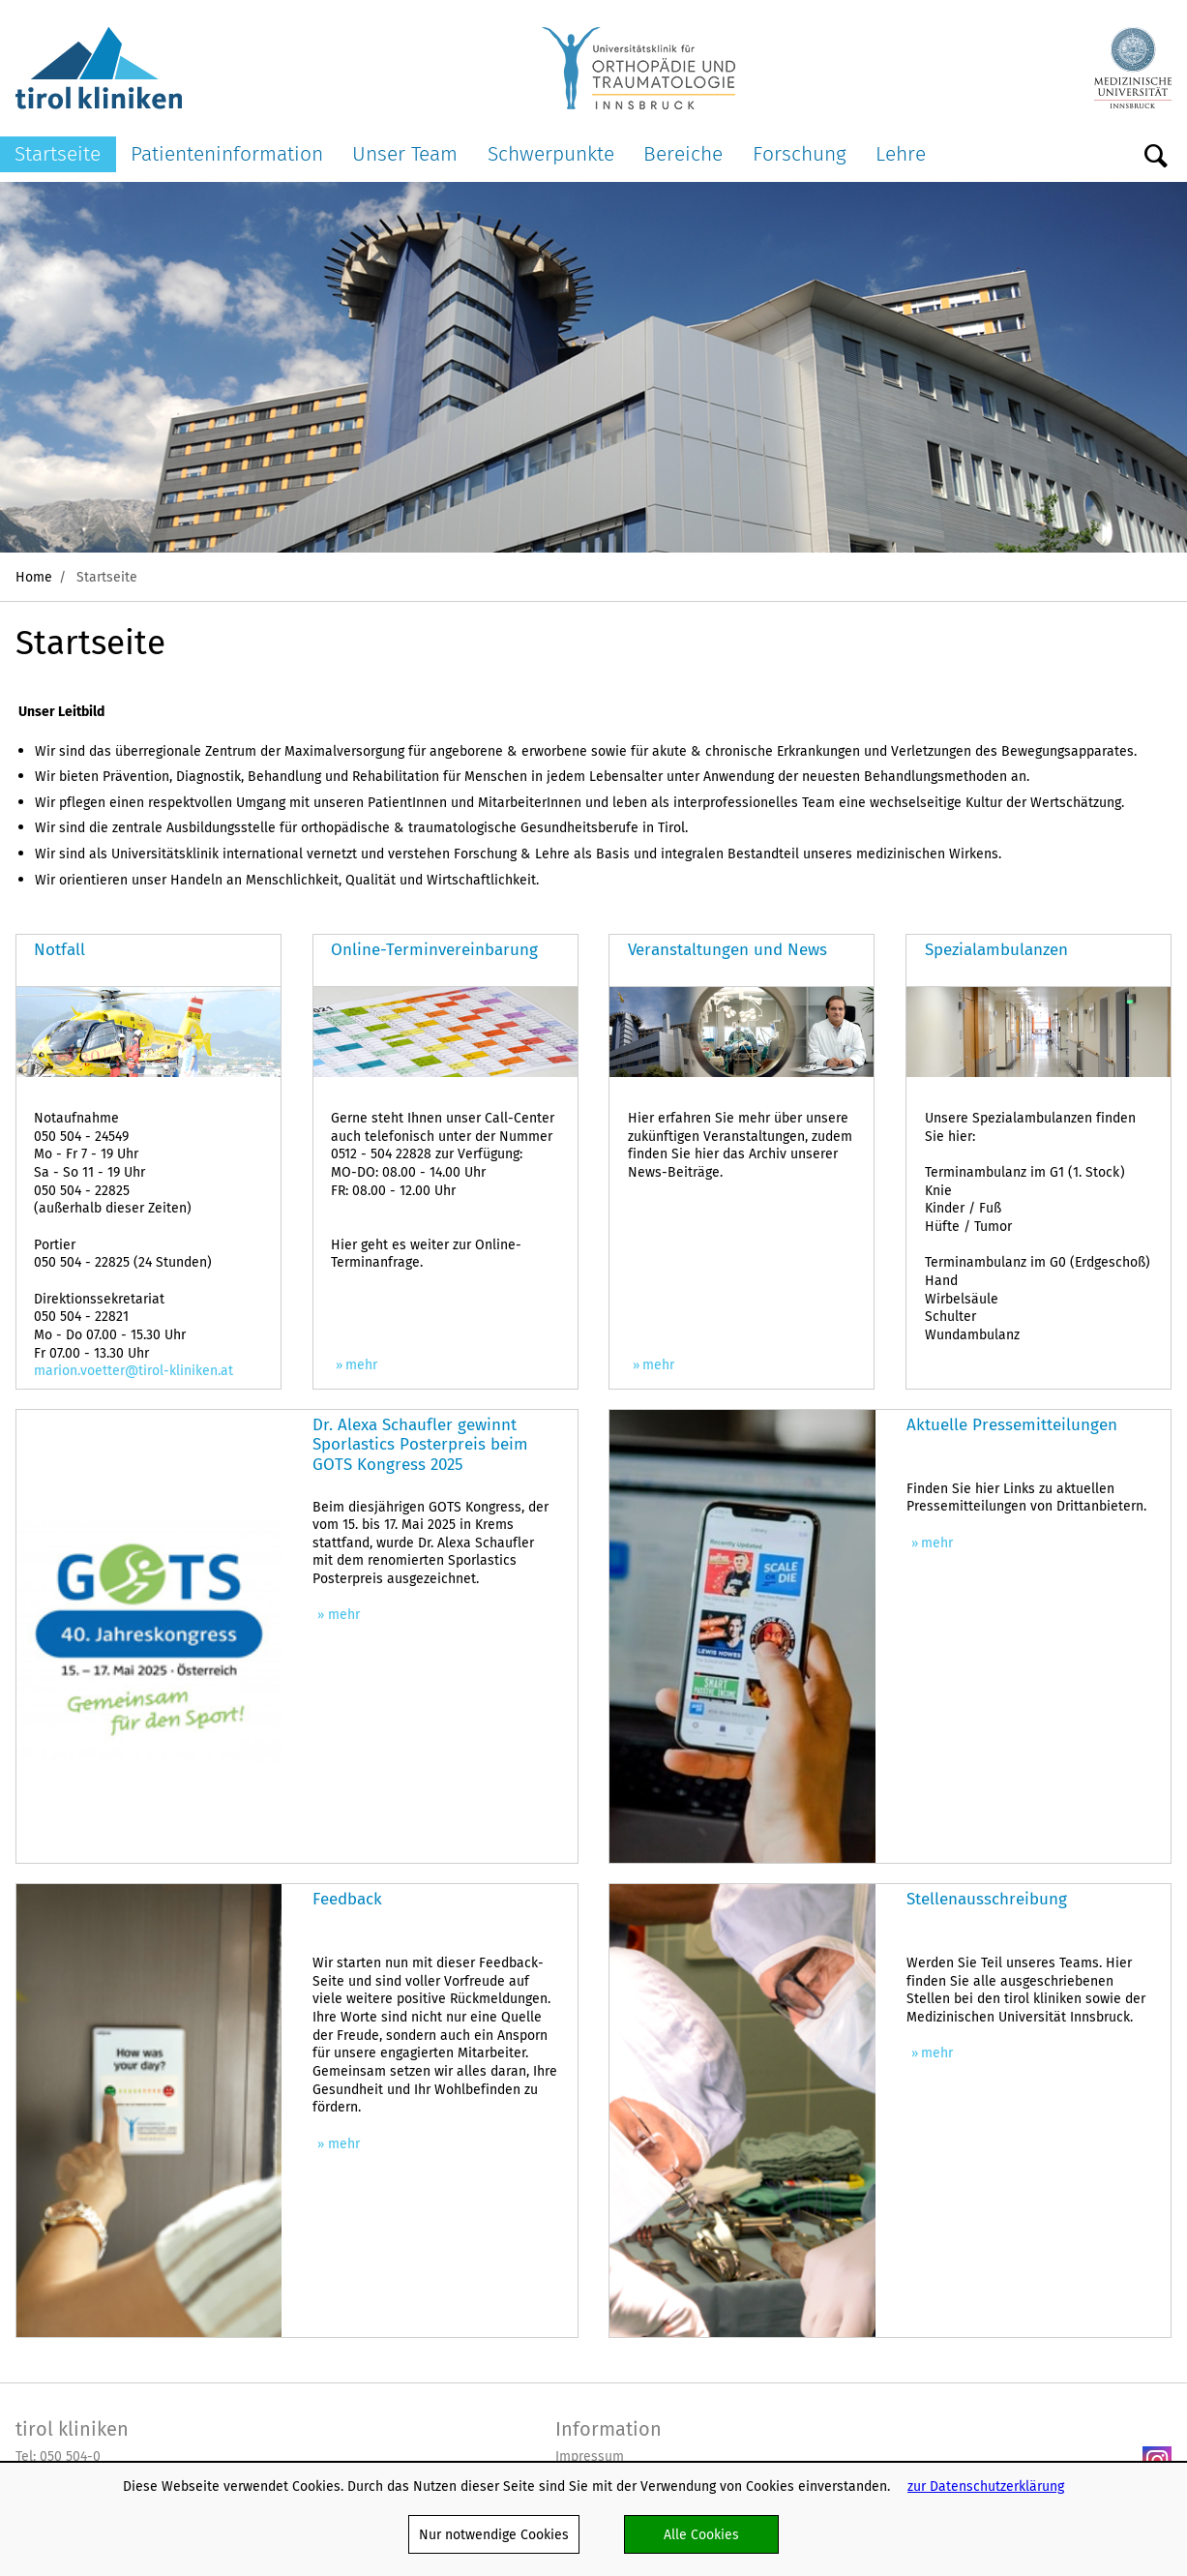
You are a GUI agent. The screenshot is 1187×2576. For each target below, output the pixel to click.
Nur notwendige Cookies (494, 2534)
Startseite (58, 153)
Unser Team (405, 153)
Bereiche (683, 153)
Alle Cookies (701, 2534)
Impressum (589, 2456)
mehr (361, 1365)
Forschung (799, 153)
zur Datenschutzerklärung (985, 2486)
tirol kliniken (72, 2428)
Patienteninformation (227, 153)
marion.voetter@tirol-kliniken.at (133, 1370)
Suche (1156, 156)
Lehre (900, 153)
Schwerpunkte (551, 153)
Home (33, 576)
